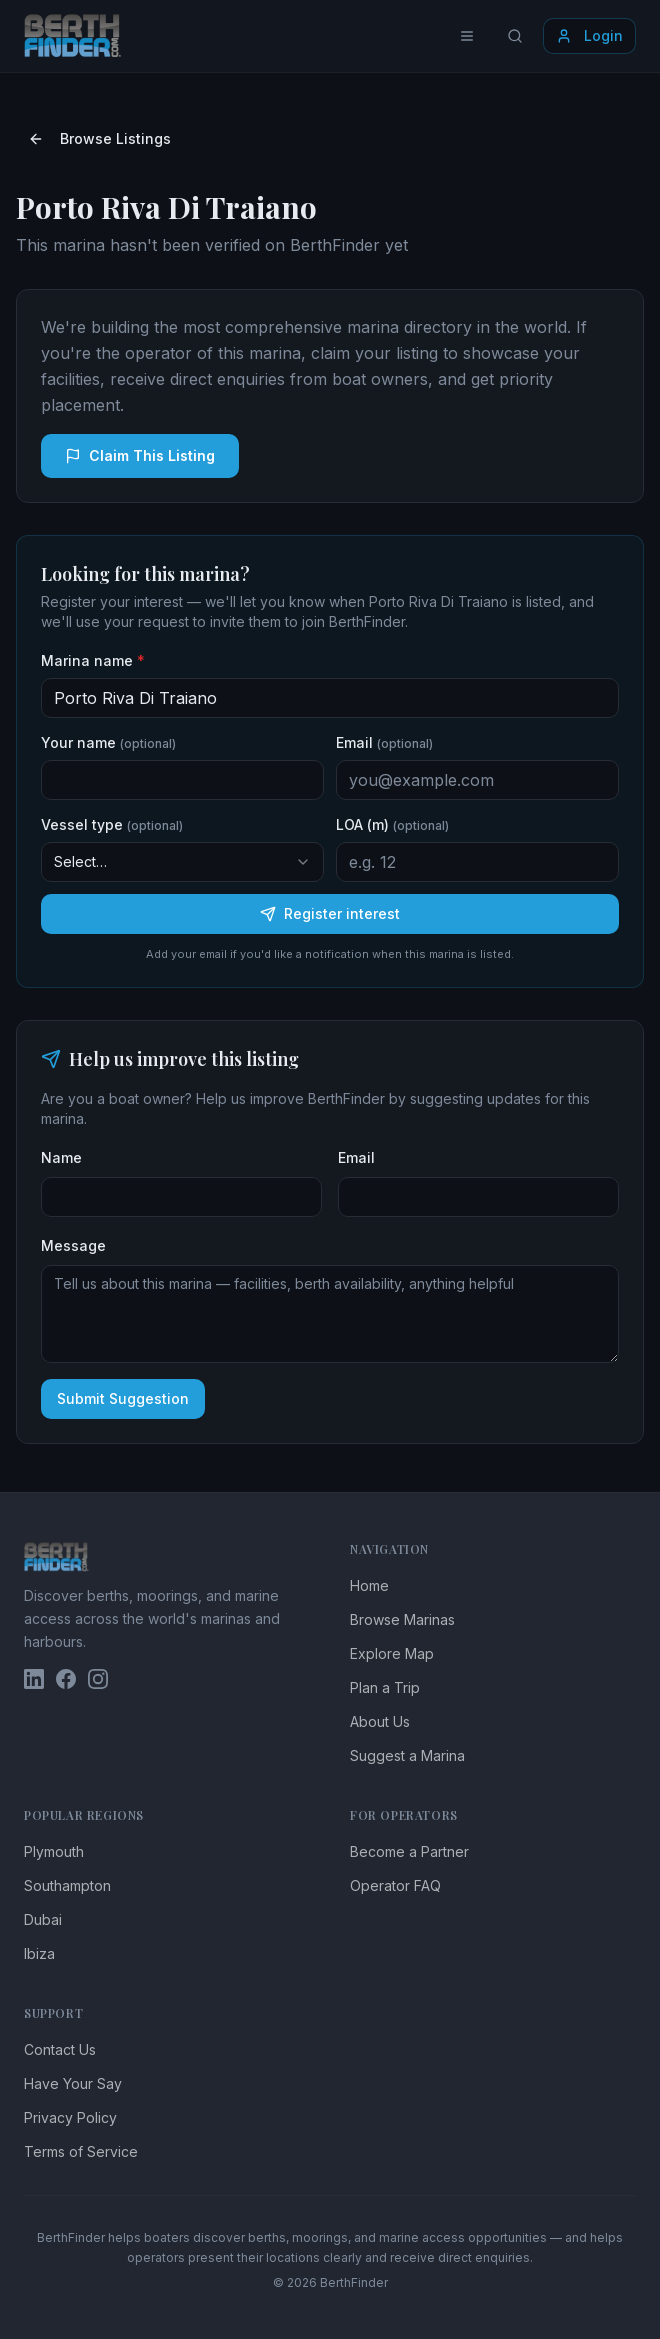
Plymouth (54, 1851)
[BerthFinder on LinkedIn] (34, 1679)
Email (384, 742)
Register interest (330, 913)
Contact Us (60, 2049)
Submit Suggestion (123, 1398)
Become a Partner (409, 1851)
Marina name (93, 660)
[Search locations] (515, 36)
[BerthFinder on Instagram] (98, 1679)
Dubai (43, 1919)
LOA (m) (392, 824)
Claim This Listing (140, 455)
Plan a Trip (385, 1687)
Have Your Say (73, 2083)
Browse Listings (99, 138)
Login (589, 35)
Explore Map (392, 1653)
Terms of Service (81, 2151)
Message (73, 1245)
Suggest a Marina (407, 1755)
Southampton (67, 1885)
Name (61, 1157)
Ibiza (39, 1953)
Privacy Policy (70, 2117)
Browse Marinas (402, 1619)
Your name (108, 742)
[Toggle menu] (467, 36)
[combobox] (182, 862)
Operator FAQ (395, 1885)
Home (369, 1585)
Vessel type (112, 824)
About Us (380, 1721)
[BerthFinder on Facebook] (66, 1679)
